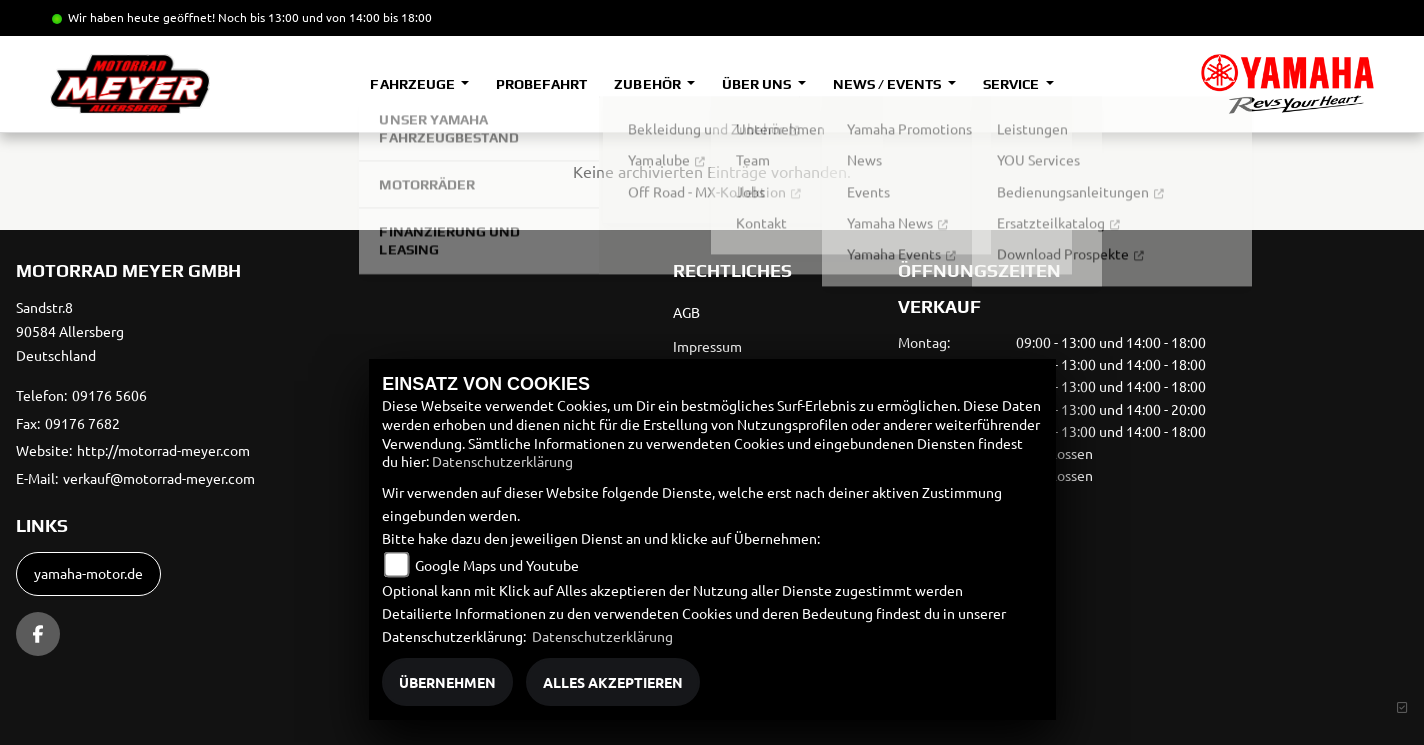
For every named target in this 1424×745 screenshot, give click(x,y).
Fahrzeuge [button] (413, 84)
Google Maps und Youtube (497, 565)
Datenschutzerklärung (502, 461)
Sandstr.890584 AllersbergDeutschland (70, 331)
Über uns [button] (758, 84)
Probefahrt (541, 84)
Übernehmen (447, 682)
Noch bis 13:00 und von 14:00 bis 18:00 (325, 17)
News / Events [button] (888, 84)
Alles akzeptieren (613, 682)
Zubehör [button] (648, 84)
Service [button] (1012, 84)
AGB (686, 312)
